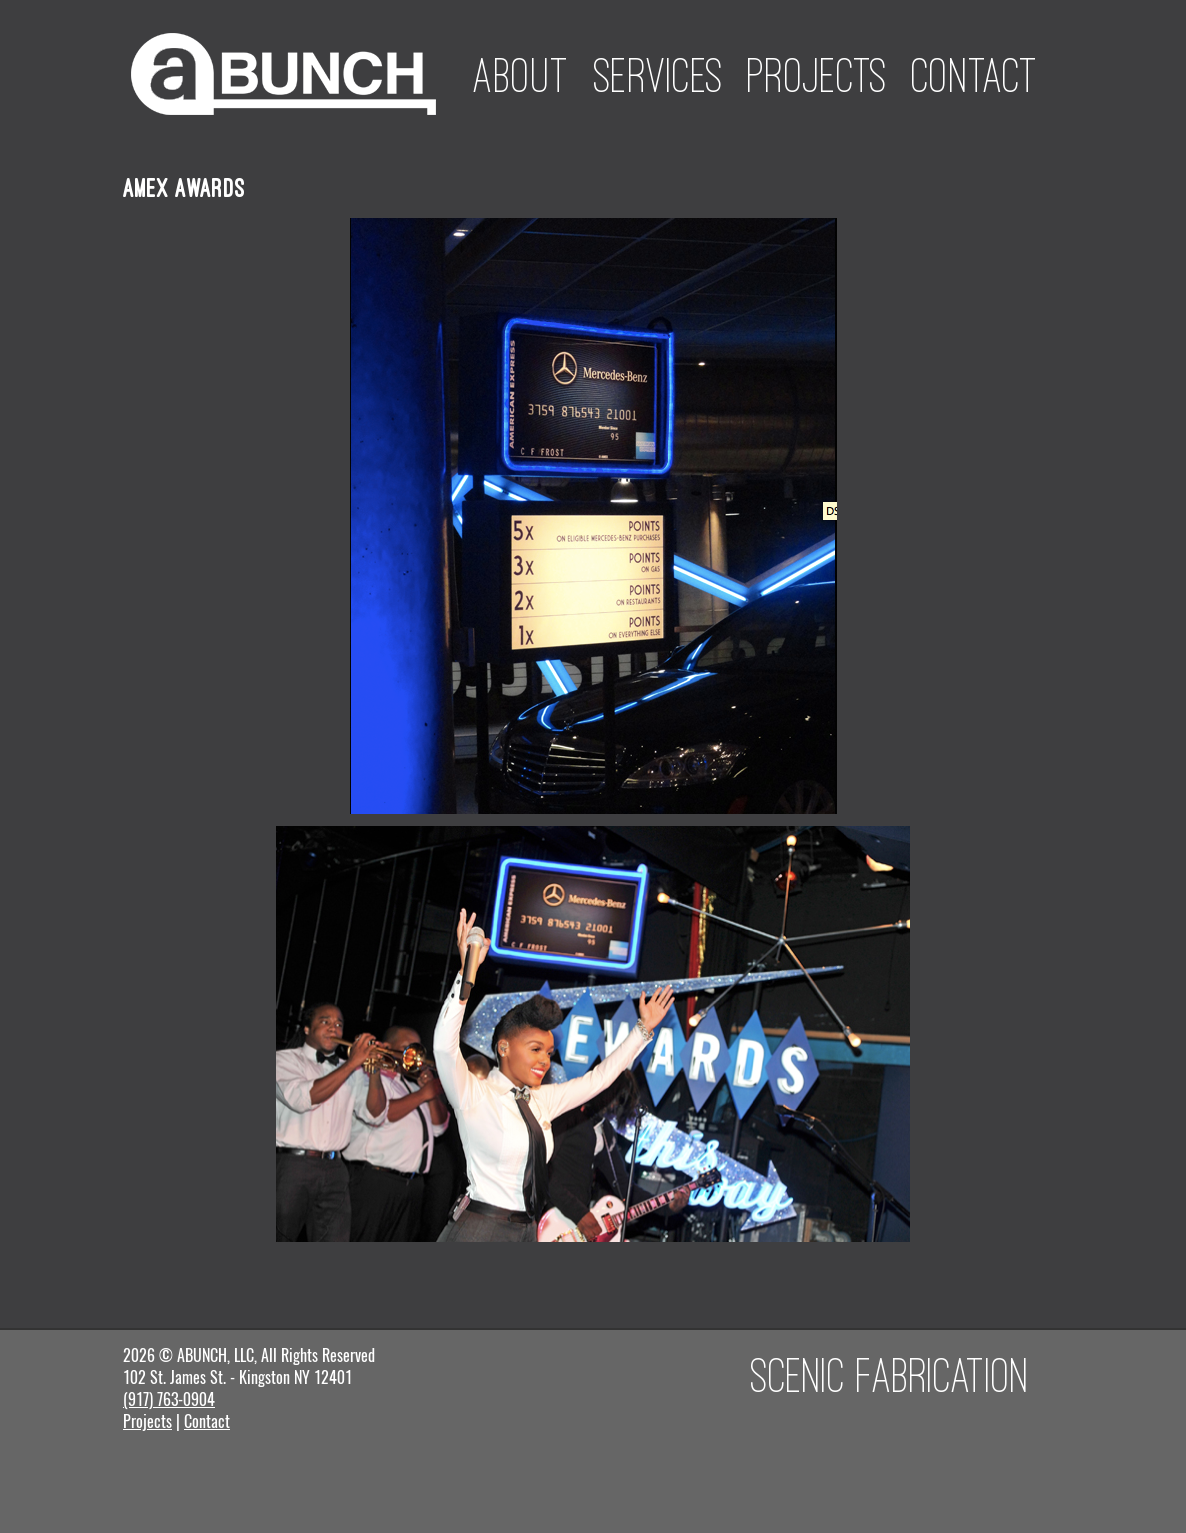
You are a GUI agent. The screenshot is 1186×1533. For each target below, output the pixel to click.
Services (658, 75)
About (521, 75)
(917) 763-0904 (169, 1399)
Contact (975, 75)
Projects (817, 75)
